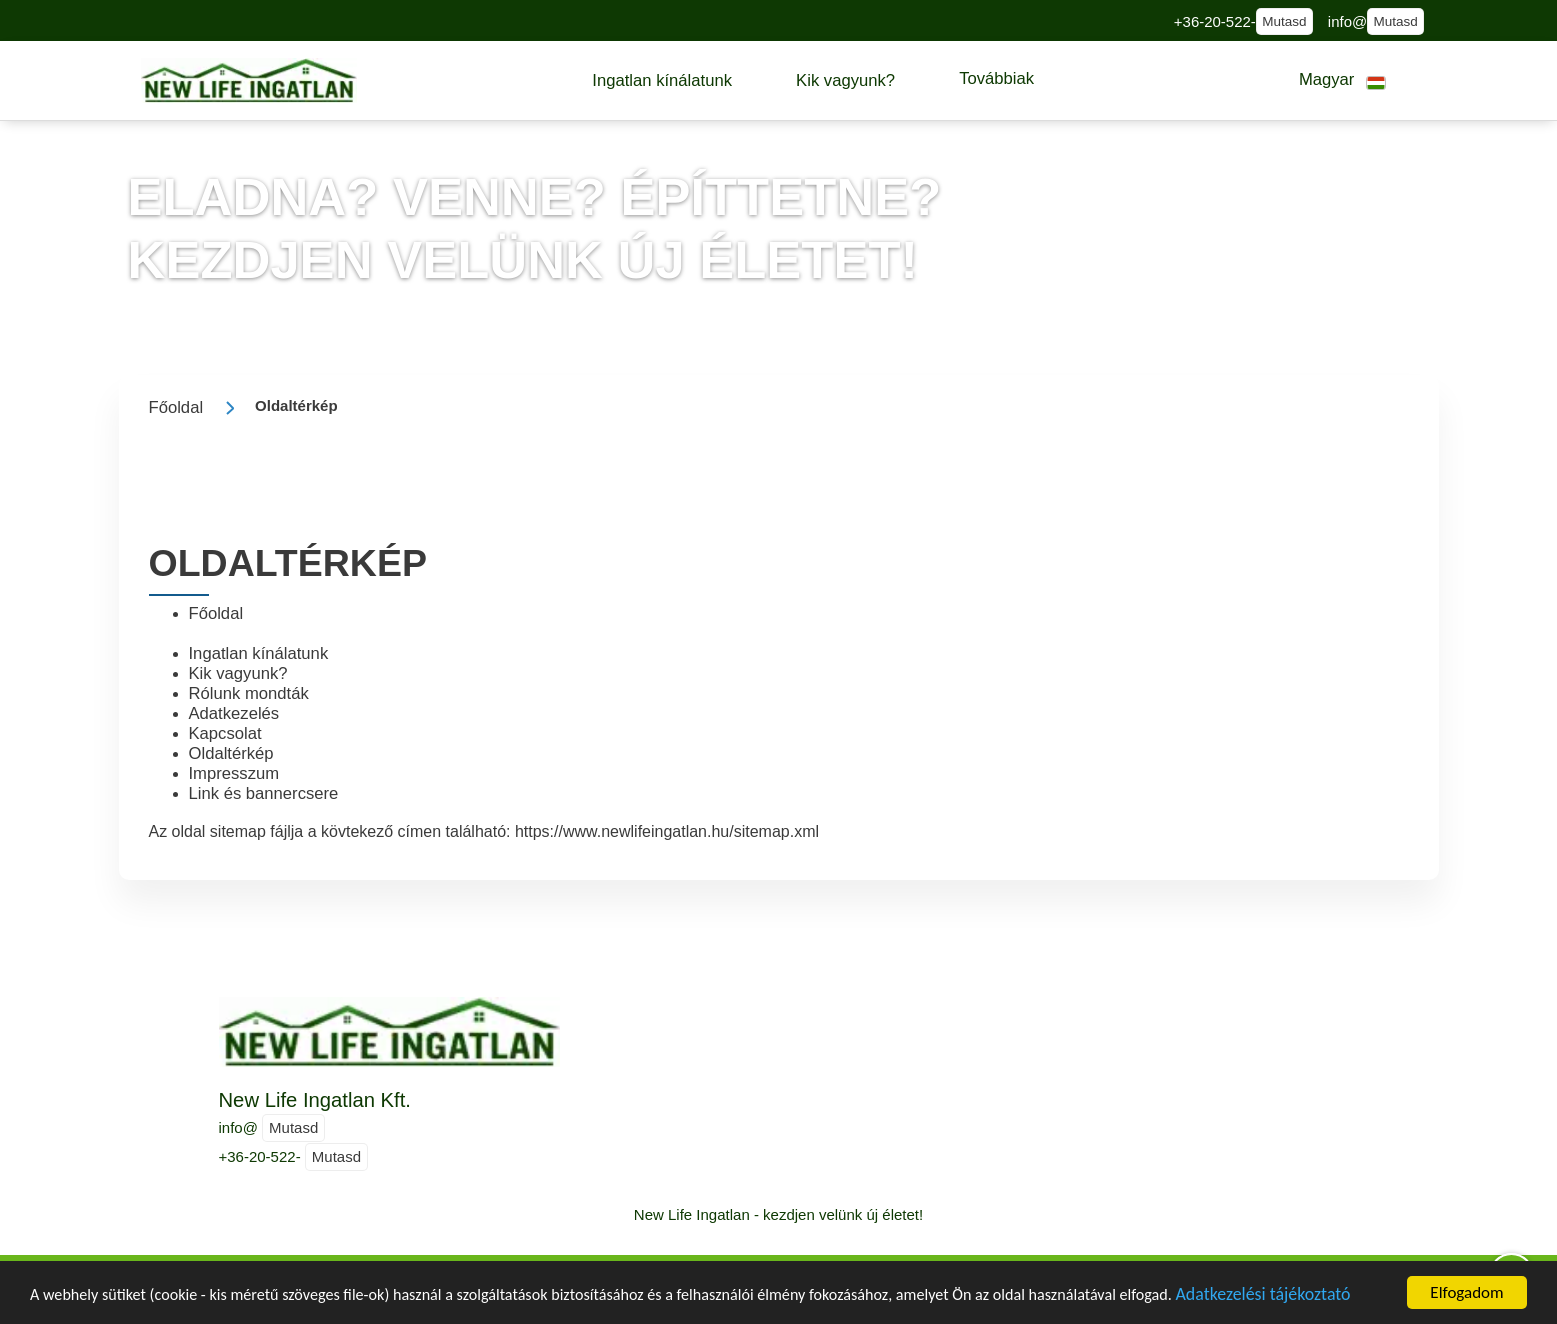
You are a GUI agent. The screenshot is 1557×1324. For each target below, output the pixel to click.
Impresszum (234, 773)
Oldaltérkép (231, 753)
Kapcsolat (225, 733)
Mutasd (1284, 21)
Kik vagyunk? (238, 673)
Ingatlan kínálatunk (259, 653)
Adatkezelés (234, 713)
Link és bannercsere (264, 793)
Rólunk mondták (249, 693)
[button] (662, 80)
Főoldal (216, 613)
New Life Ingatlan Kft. (315, 1100)
